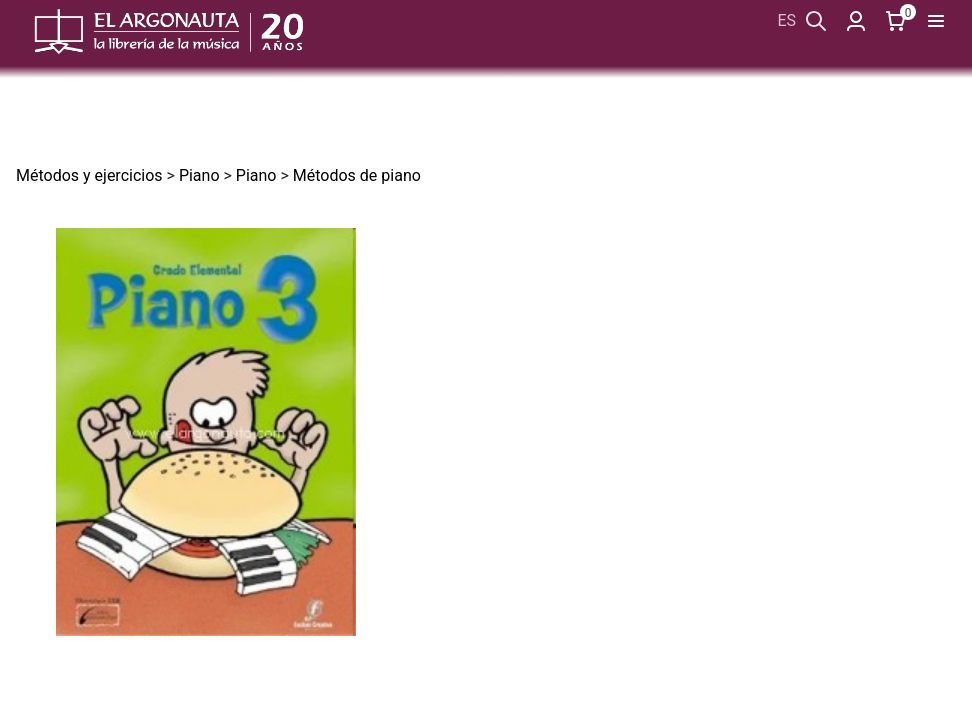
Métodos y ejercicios (89, 175)
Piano (199, 175)
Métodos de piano (357, 175)
